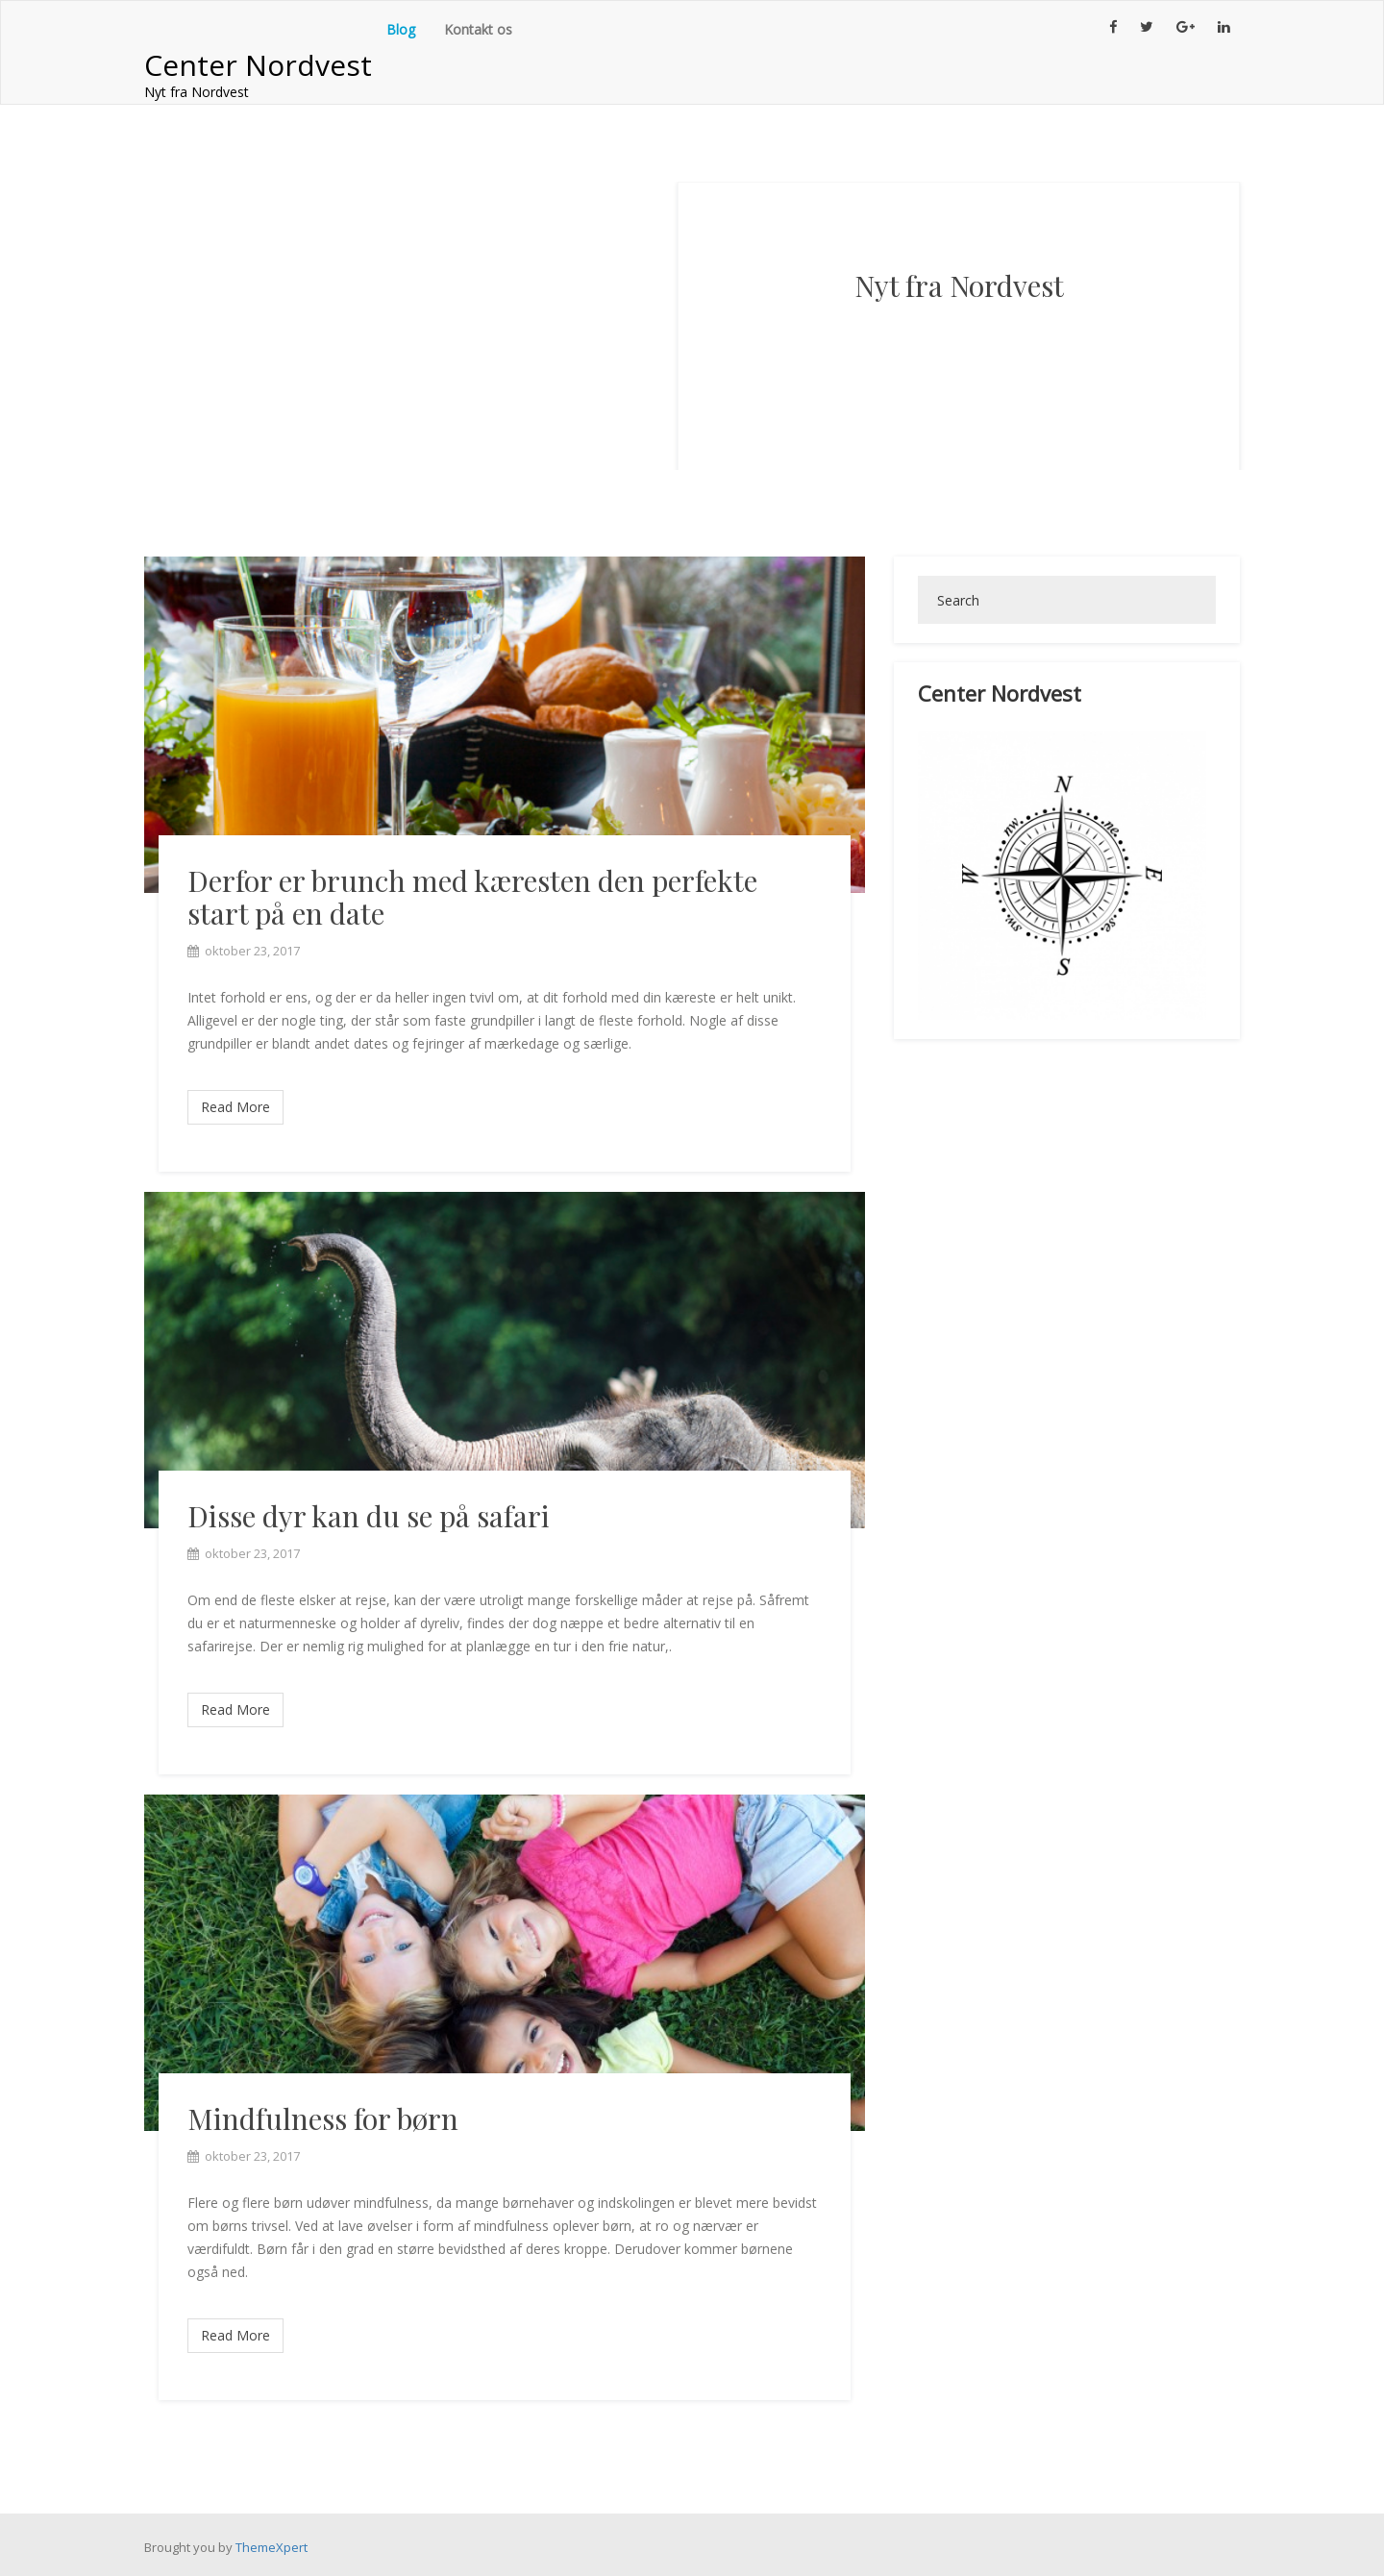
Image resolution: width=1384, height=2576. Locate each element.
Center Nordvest (258, 65)
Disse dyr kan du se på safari (368, 1516)
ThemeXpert (271, 2547)
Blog (400, 29)
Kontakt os (478, 29)
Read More (235, 1107)
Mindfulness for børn (322, 2118)
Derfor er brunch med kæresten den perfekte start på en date (472, 896)
